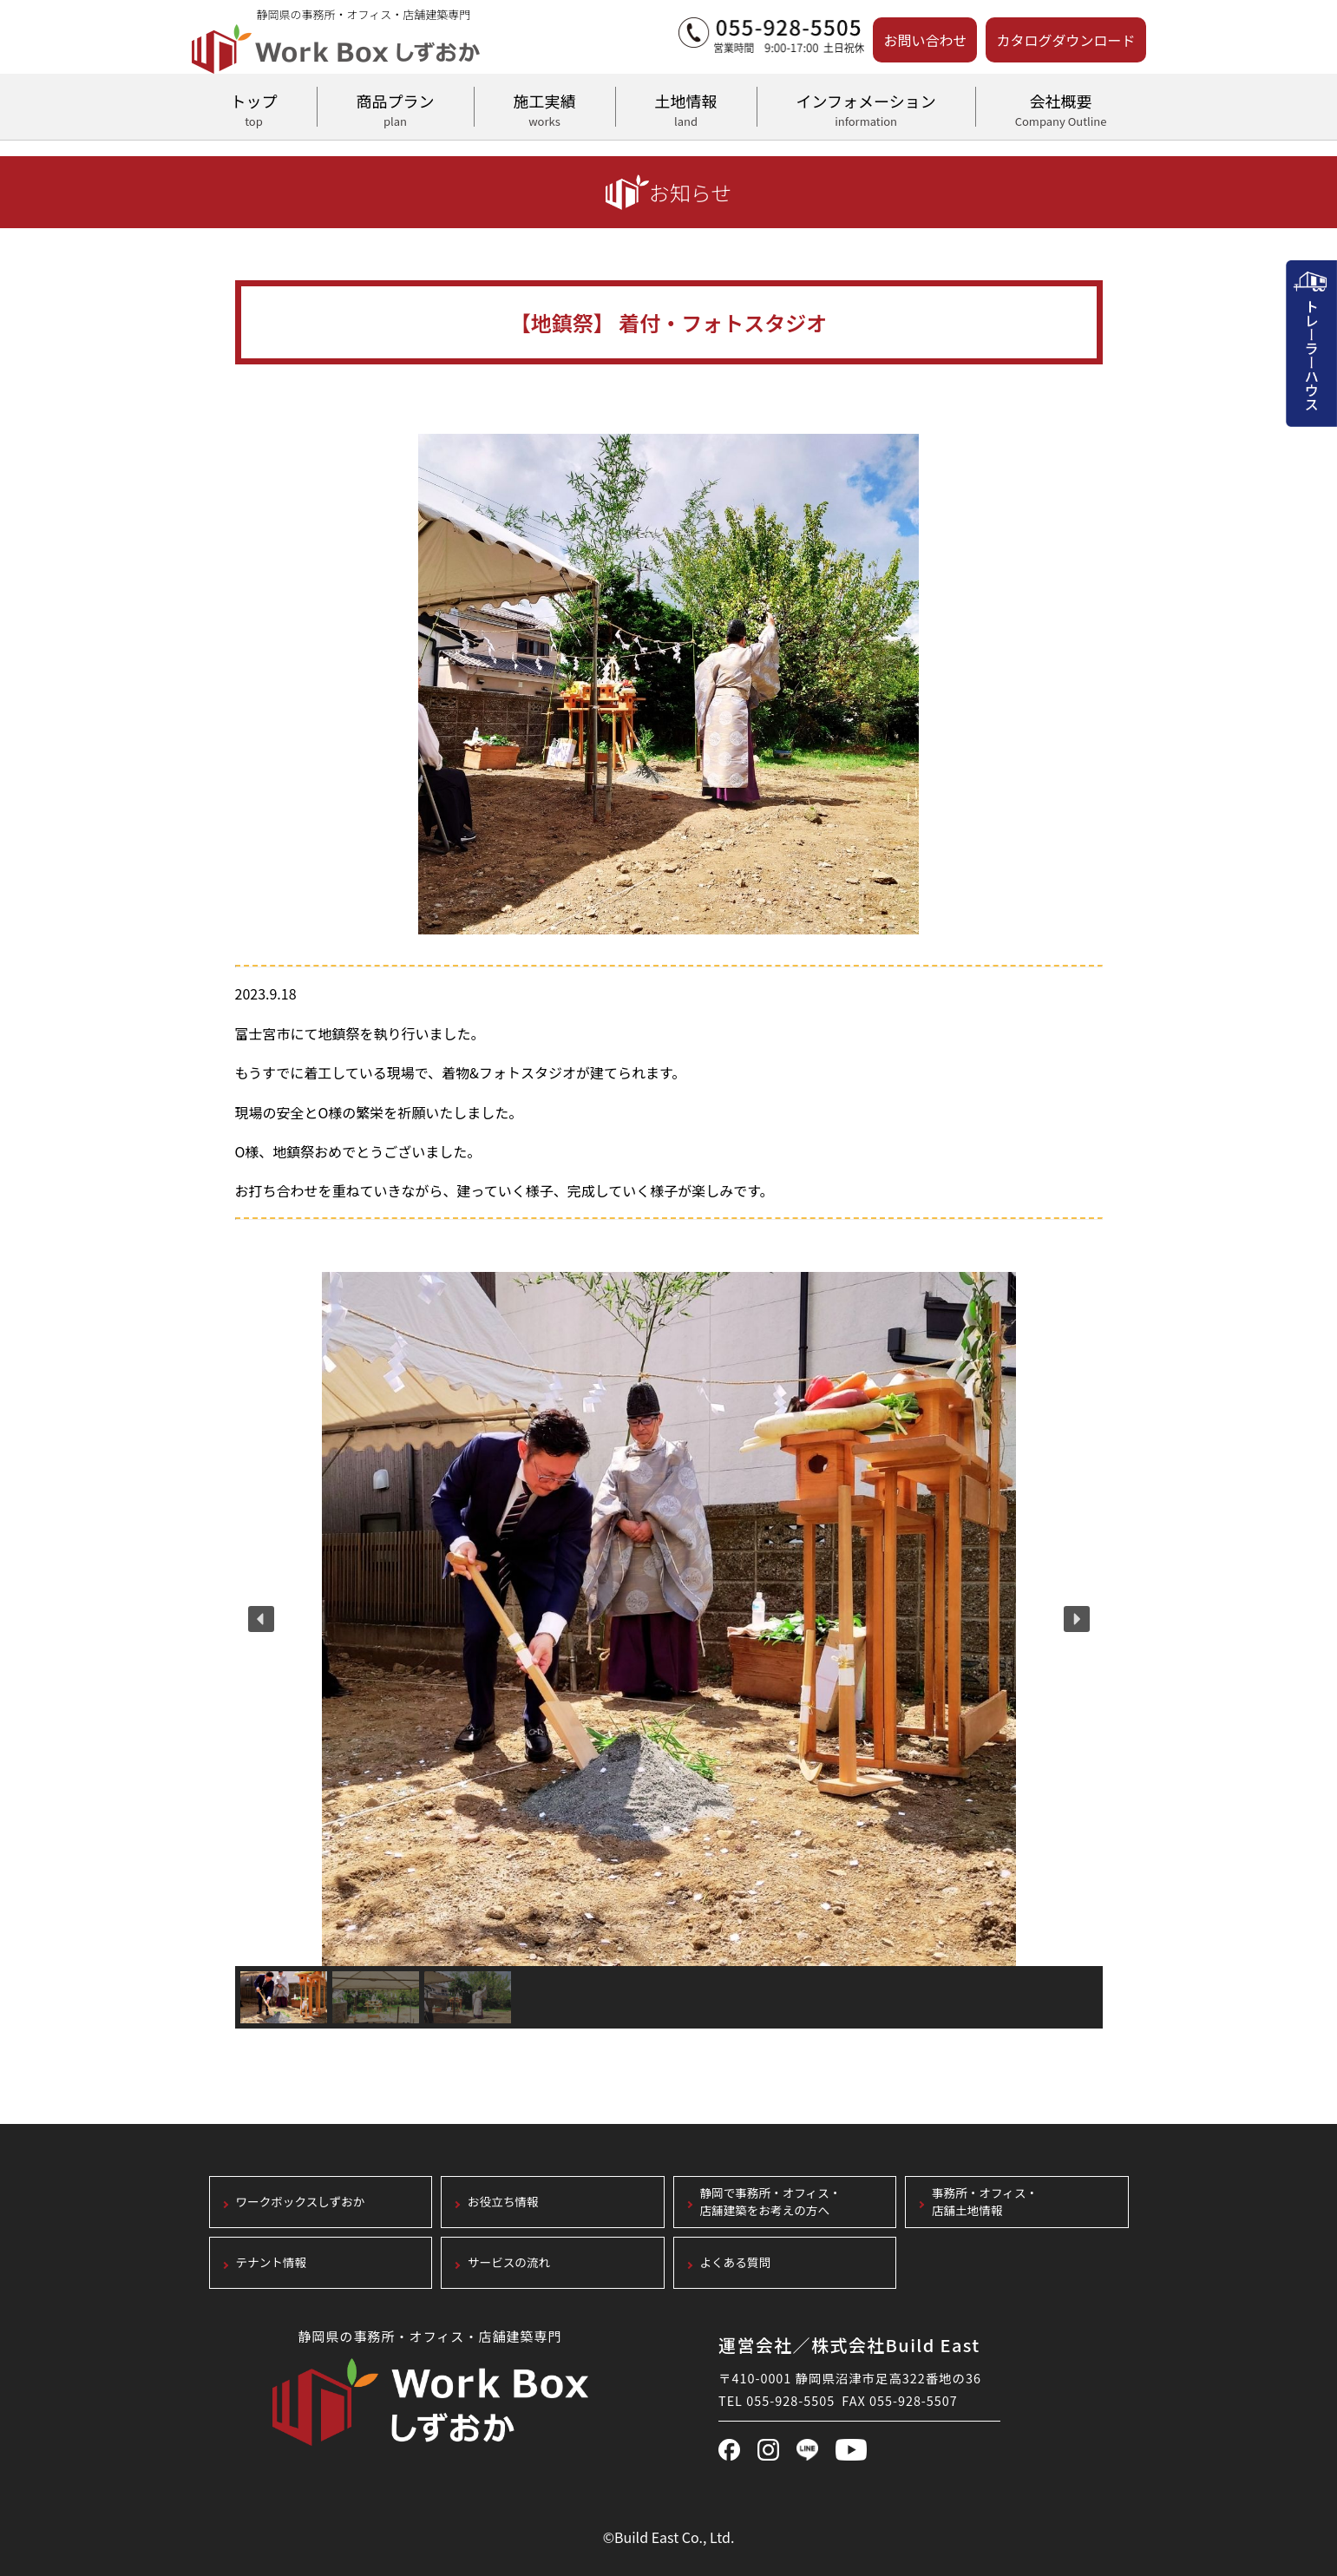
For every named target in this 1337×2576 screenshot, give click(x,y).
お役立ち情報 (503, 2201)
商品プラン (396, 107)
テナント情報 (271, 2262)
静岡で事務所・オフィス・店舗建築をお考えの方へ (771, 2202)
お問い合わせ (925, 39)
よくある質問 (735, 2262)
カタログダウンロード (1065, 39)
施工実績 (545, 107)
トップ (254, 107)
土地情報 (686, 107)
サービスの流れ (509, 2262)
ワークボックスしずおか (300, 2201)
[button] (261, 1619)
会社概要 (1061, 107)
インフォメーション (866, 107)
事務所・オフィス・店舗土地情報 (985, 2202)
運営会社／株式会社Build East (849, 2344)
